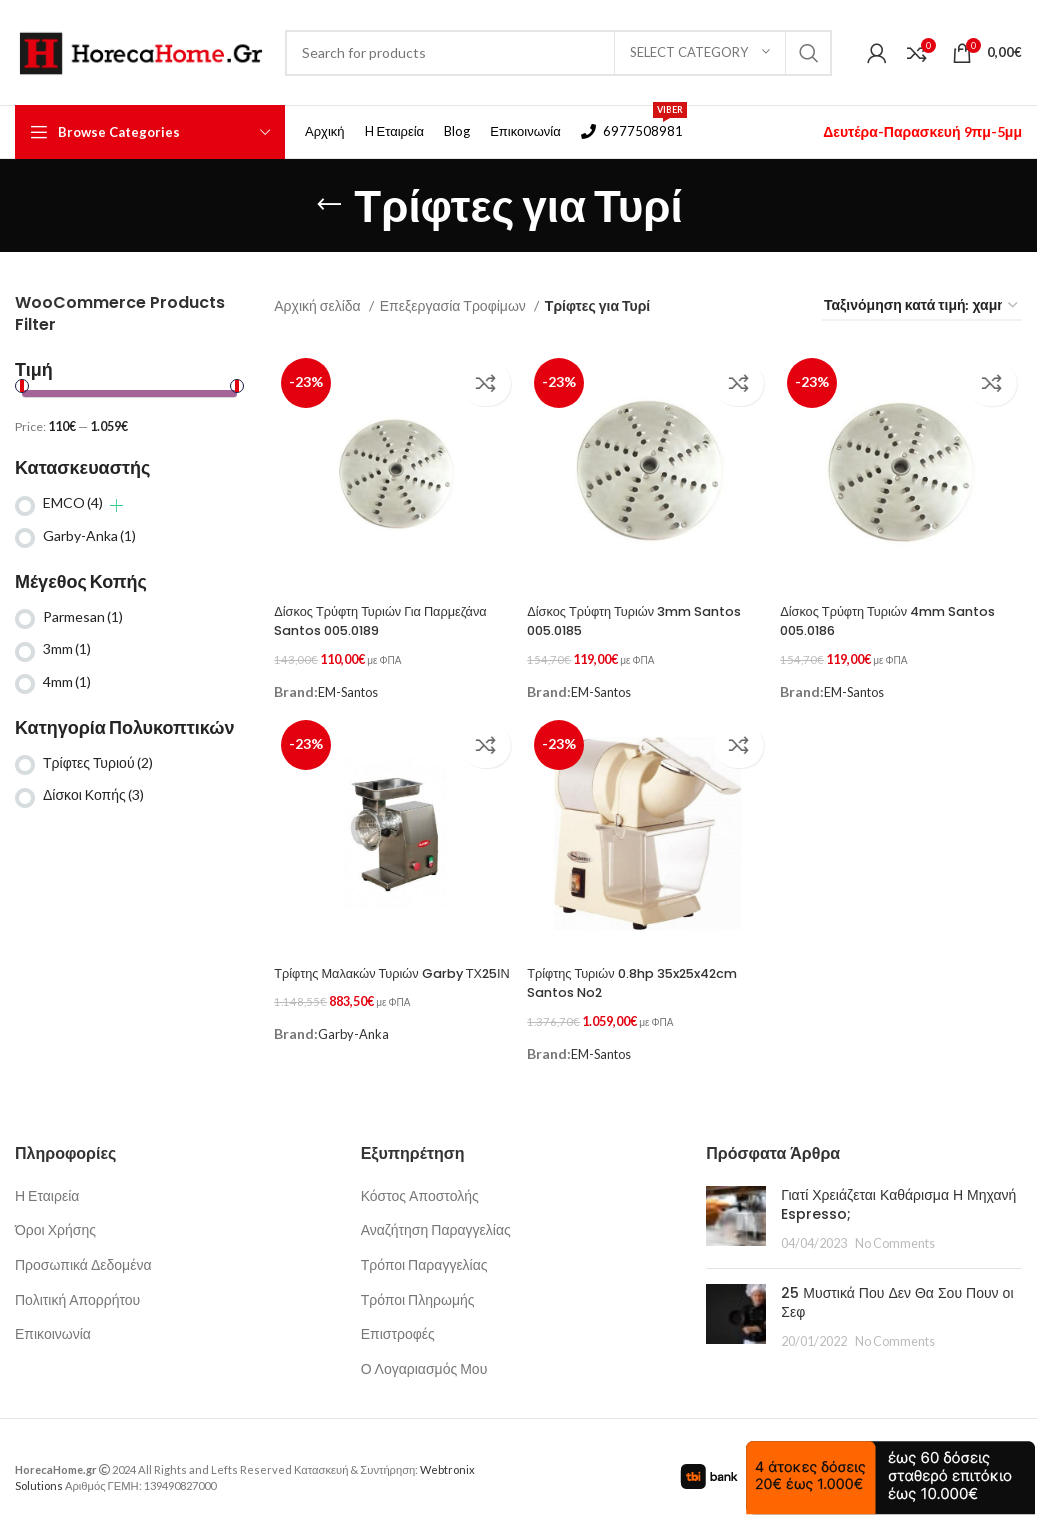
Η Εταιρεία (47, 1180)
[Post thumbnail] (736, 1204)
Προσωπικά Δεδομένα (83, 1249)
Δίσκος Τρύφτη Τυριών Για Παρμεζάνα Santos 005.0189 (369, 615)
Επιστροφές (398, 1319)
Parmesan (83, 616)
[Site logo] (140, 50)
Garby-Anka (89, 535)
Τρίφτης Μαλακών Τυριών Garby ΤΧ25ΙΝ (379, 974)
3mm (67, 648)
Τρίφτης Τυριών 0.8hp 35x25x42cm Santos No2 (620, 974)
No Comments (895, 1228)
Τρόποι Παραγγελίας (424, 1249)
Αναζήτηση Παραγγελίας (436, 1215)
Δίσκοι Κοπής (93, 794)
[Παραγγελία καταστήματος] (922, 306)
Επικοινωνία (53, 1319)
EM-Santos (352, 679)
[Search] (558, 53)
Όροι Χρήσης (55, 1215)
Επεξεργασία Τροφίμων (454, 305)
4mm (67, 681)
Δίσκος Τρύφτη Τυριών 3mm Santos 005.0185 (621, 615)
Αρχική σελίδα (318, 305)
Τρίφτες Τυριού (98, 762)
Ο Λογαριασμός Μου (424, 1353)
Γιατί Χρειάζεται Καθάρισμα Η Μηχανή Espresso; (898, 1190)
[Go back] (329, 205)
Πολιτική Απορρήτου (77, 1284)
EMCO (73, 502)
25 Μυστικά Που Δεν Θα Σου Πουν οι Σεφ (897, 1288)
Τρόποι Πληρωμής (418, 1284)
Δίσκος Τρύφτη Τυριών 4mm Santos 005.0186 (877, 615)
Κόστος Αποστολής (420, 1180)
